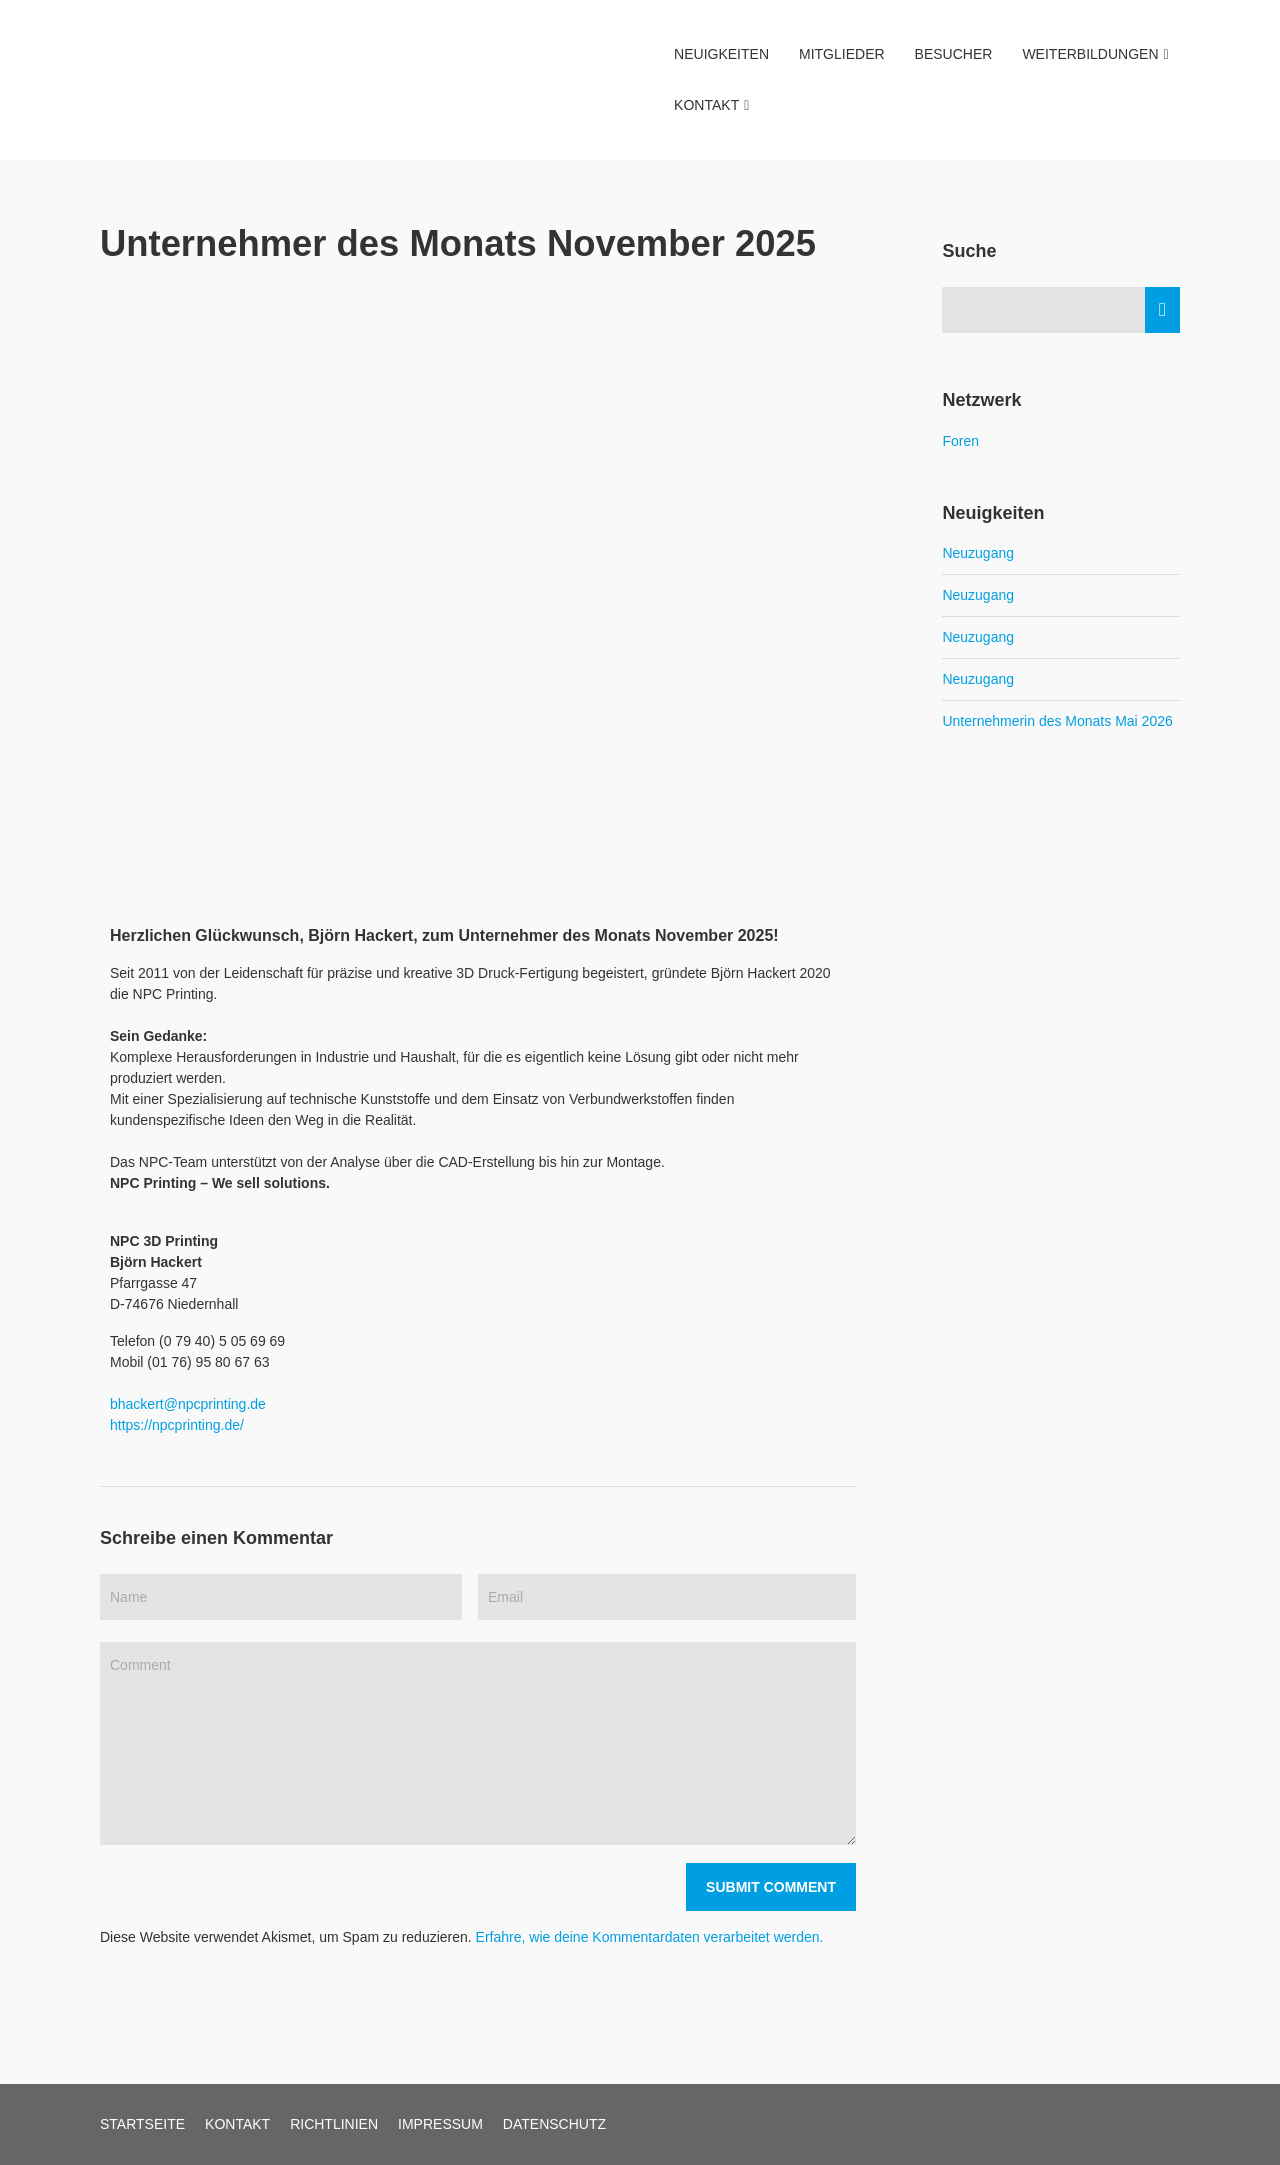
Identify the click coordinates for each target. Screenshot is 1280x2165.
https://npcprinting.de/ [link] (177, 1425)
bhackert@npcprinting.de (188, 1404)
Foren (960, 441)
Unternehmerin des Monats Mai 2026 (1057, 721)
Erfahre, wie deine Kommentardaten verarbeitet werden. (650, 1937)
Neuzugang (978, 553)
